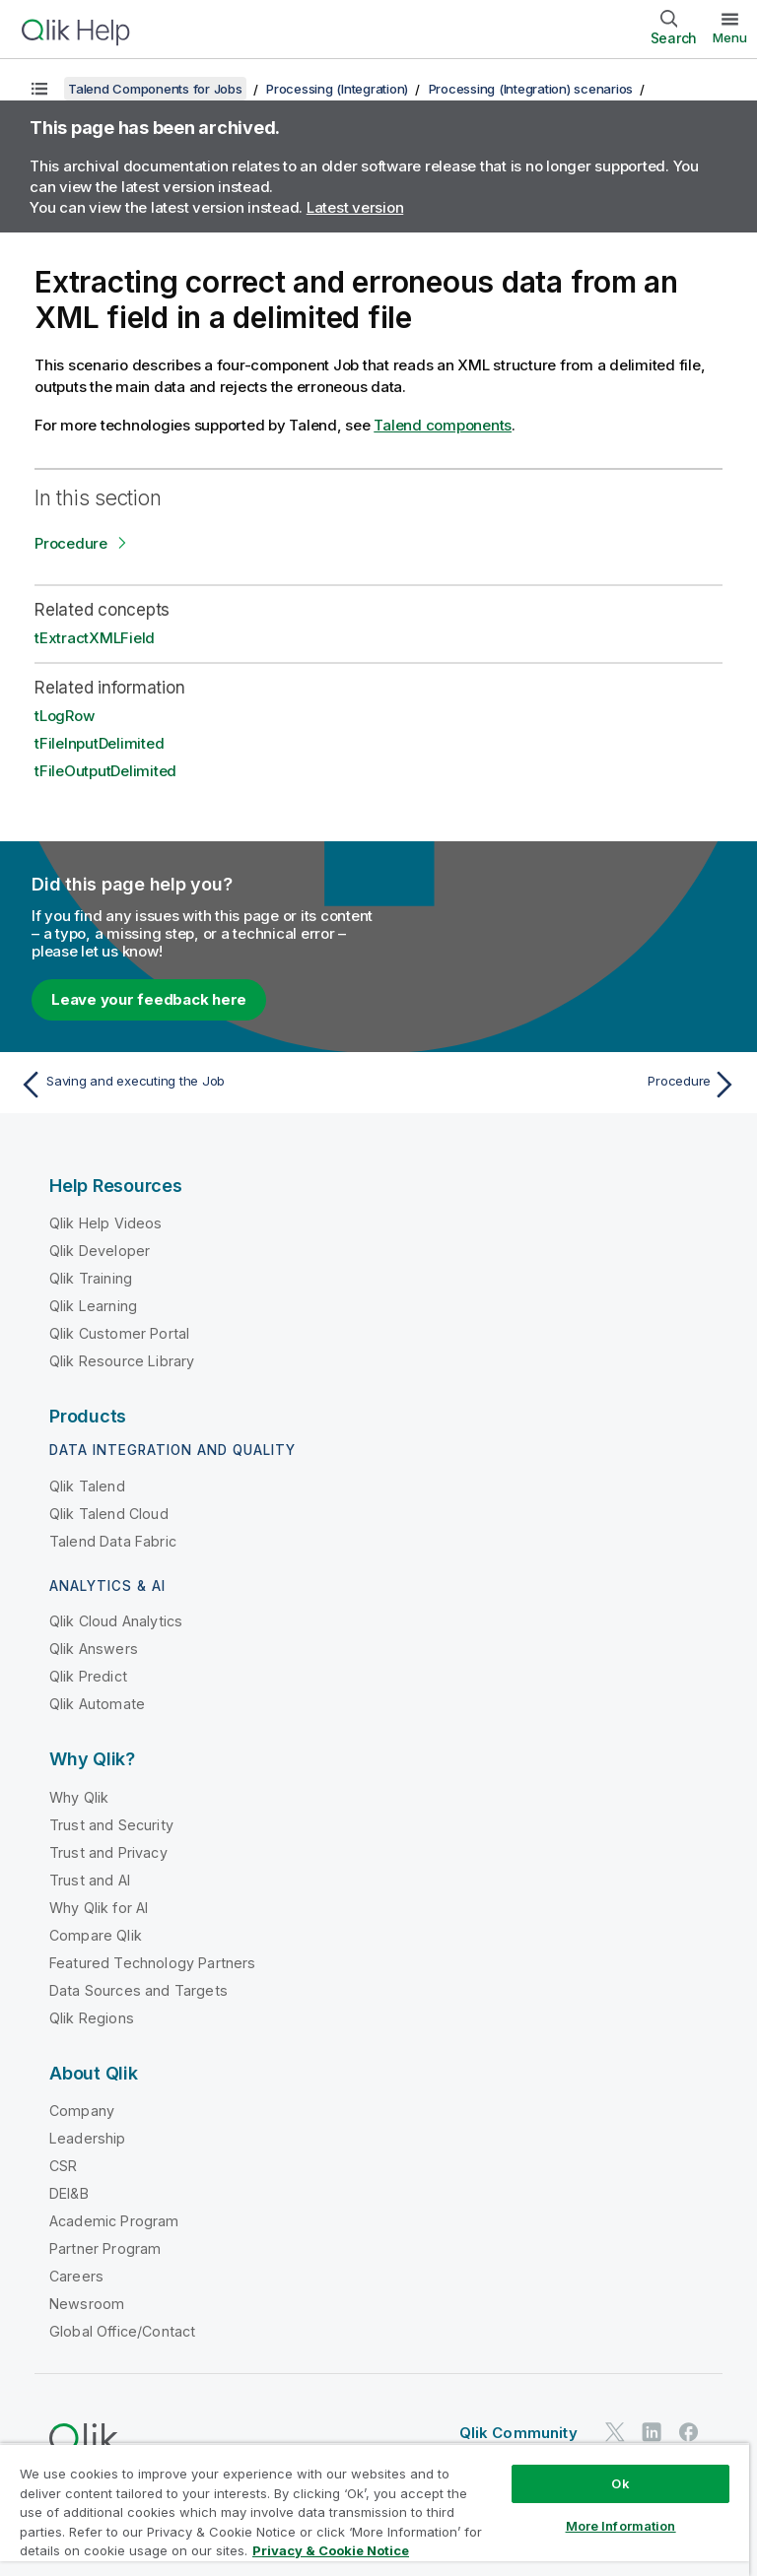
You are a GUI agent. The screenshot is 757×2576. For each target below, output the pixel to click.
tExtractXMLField (94, 637)
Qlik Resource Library (121, 1361)
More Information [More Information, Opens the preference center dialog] (621, 2526)
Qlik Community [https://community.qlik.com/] (518, 2432)
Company (81, 2110)
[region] (374, 2509)
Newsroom (86, 2303)
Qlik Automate (97, 1703)
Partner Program (105, 2248)
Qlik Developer (99, 1250)
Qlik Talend (87, 1486)
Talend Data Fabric (112, 1541)
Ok (620, 2483)
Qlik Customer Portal (119, 1333)
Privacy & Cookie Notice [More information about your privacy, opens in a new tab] (330, 2550)
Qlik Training (90, 1278)
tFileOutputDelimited (105, 770)
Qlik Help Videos (106, 1223)
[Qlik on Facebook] (689, 2431)
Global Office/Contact (122, 2331)
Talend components (443, 425)
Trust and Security (111, 1824)
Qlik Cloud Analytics (115, 1621)
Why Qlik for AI (98, 1907)
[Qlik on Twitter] (615, 2431)
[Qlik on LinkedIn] (651, 2431)
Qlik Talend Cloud (109, 1513)
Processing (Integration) (337, 89)
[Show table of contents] (39, 88)
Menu (730, 37)
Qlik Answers (93, 1648)
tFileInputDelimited (99, 743)
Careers (76, 2276)
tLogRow (64, 715)
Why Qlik (78, 1797)
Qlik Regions (91, 2018)
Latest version (355, 207)
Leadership (87, 2138)
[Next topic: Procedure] (563, 1084)
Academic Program (114, 2221)
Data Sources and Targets (138, 1990)
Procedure (70, 543)
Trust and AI (89, 1880)
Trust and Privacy (108, 1852)
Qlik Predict (88, 1676)
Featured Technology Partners (152, 1962)
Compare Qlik (95, 1935)
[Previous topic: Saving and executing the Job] (193, 1084)
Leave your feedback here (148, 999)
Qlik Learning (93, 1305)
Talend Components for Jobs (155, 89)
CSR (63, 2165)
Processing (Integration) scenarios (531, 89)
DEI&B (69, 2193)
